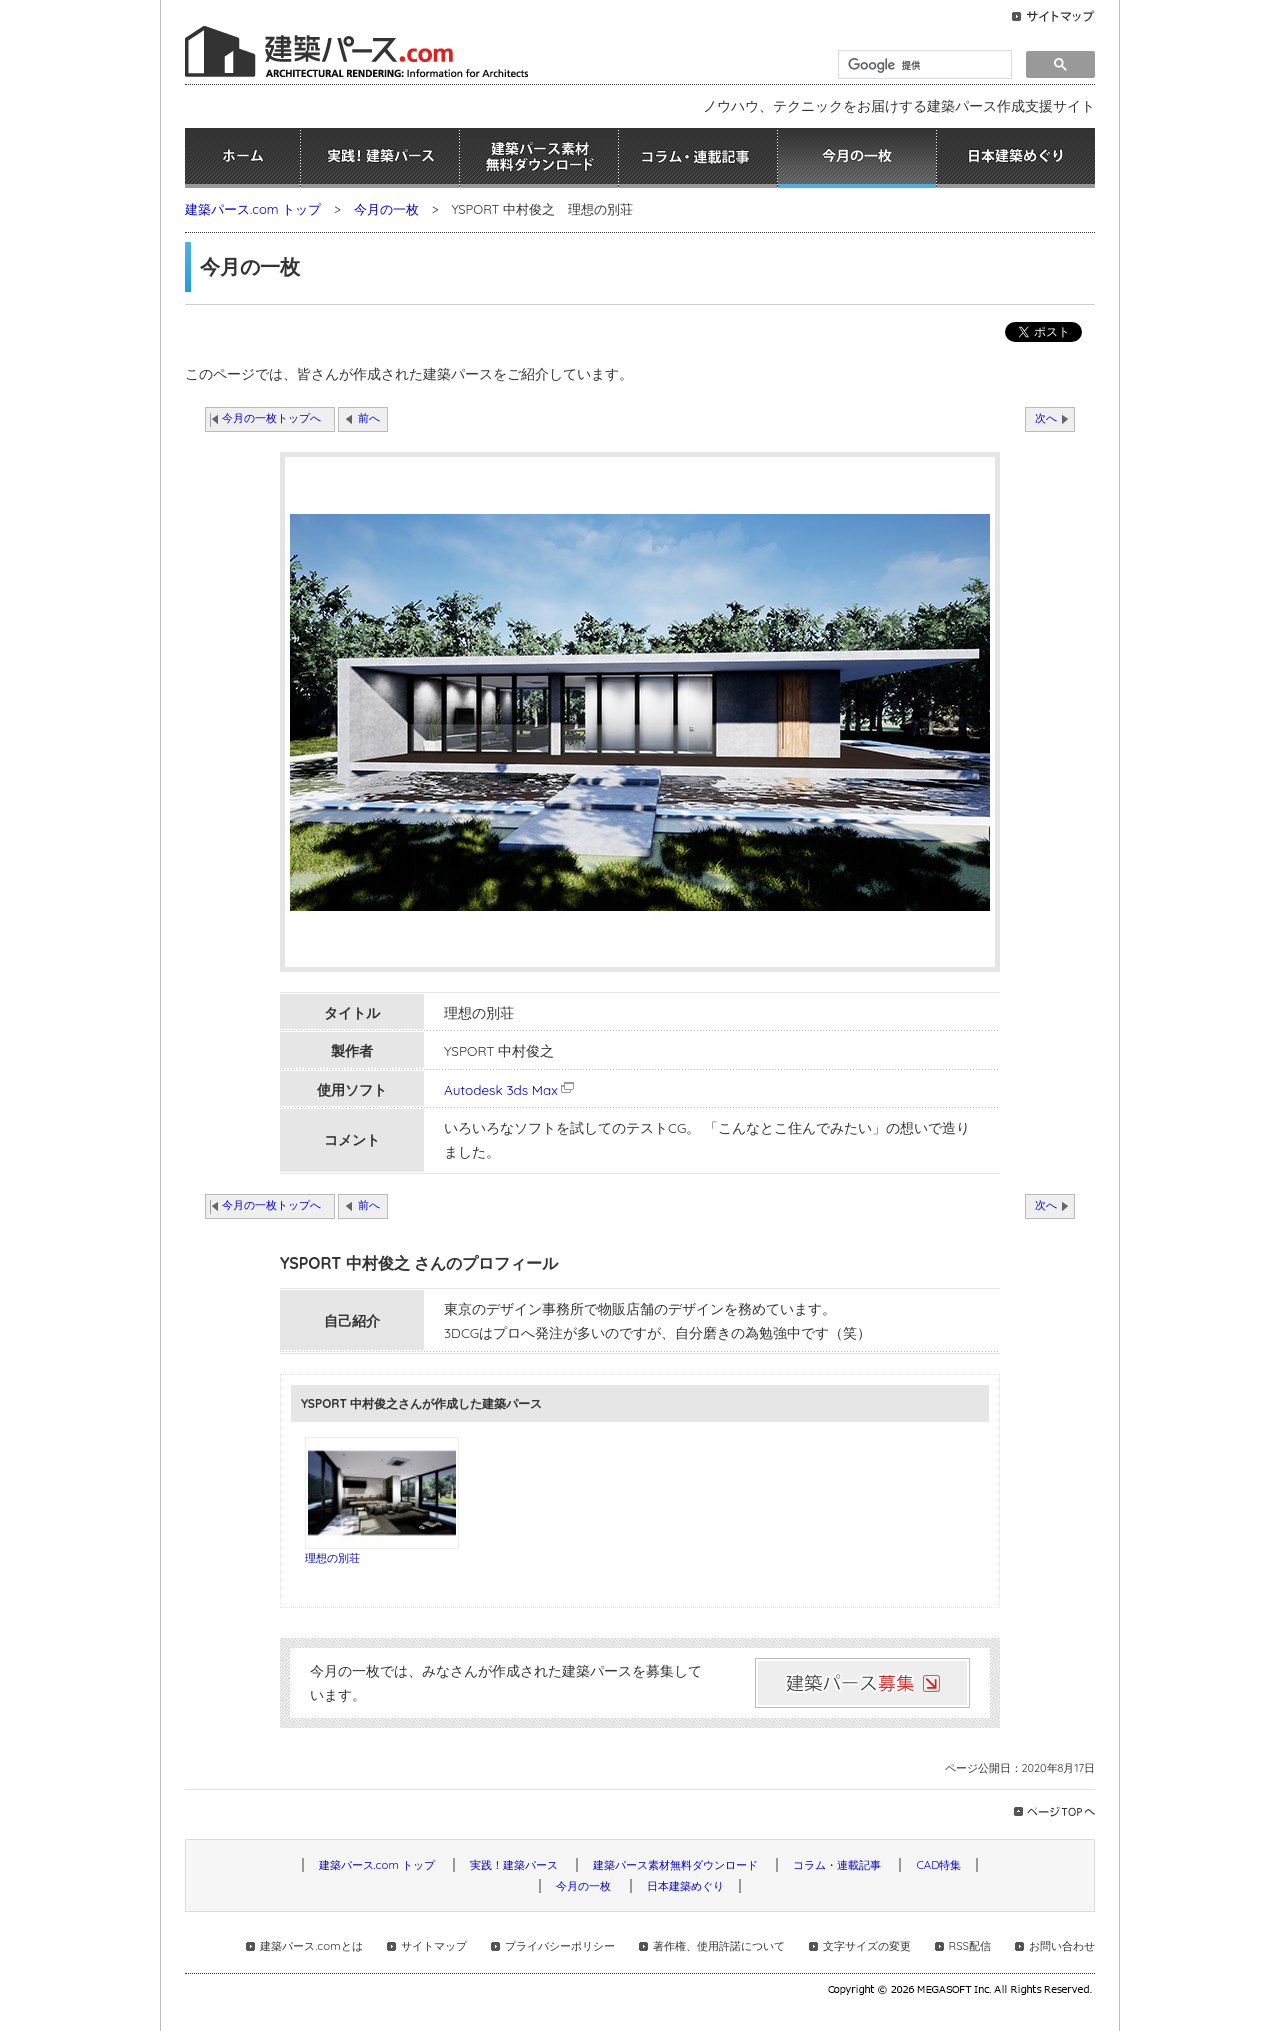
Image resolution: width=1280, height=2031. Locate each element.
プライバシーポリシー (560, 1946)
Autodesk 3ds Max (510, 1089)
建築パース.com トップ (253, 209)
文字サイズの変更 (867, 1946)
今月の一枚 (857, 158)
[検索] (923, 65)
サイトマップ (434, 1946)
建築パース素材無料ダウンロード (539, 158)
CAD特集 (938, 1865)
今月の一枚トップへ (271, 418)
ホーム (242, 158)
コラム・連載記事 (698, 158)
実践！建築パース (380, 158)
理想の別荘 (332, 1558)
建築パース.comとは (311, 1946)
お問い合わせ (1062, 1946)
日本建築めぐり (1016, 158)
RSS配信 (970, 1946)
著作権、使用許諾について (719, 1946)
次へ (1046, 418)
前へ (369, 418)
